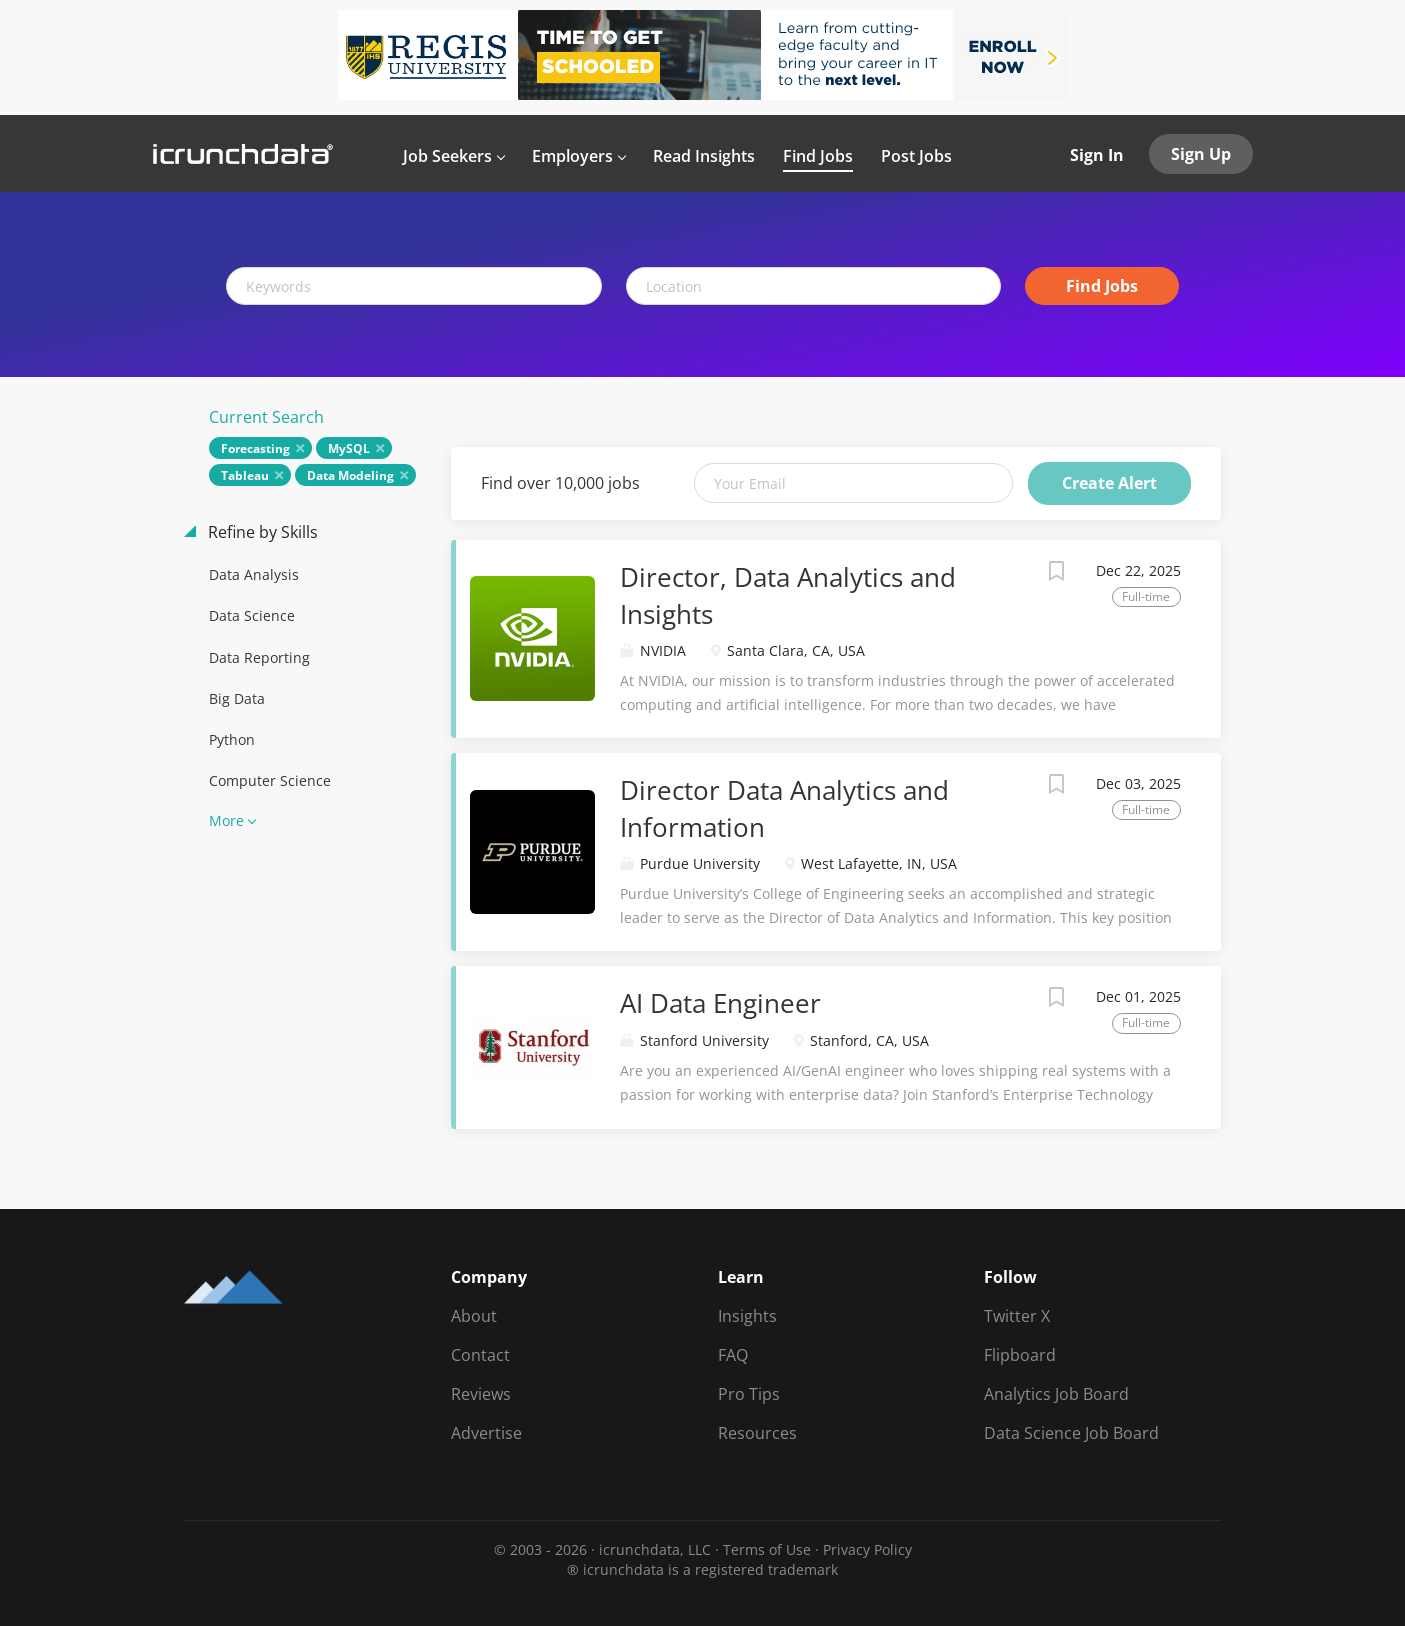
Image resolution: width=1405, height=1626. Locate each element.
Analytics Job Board (1056, 1394)
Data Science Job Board (1071, 1433)
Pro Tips (749, 1394)
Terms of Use (767, 1549)
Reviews (481, 1394)
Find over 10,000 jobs (560, 483)
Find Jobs (1102, 286)
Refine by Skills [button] (261, 532)
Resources (757, 1433)
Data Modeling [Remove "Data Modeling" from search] (350, 475)
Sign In (1097, 155)
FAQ (733, 1355)
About (474, 1316)
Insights (747, 1316)
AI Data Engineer (720, 1003)
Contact (480, 1355)
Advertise (486, 1433)
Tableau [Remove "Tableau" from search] (245, 475)
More (226, 820)
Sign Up (1201, 154)
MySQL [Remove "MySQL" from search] (349, 448)
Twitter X (1017, 1316)
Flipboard (1020, 1355)
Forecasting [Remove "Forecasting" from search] (255, 448)
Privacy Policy (867, 1549)
